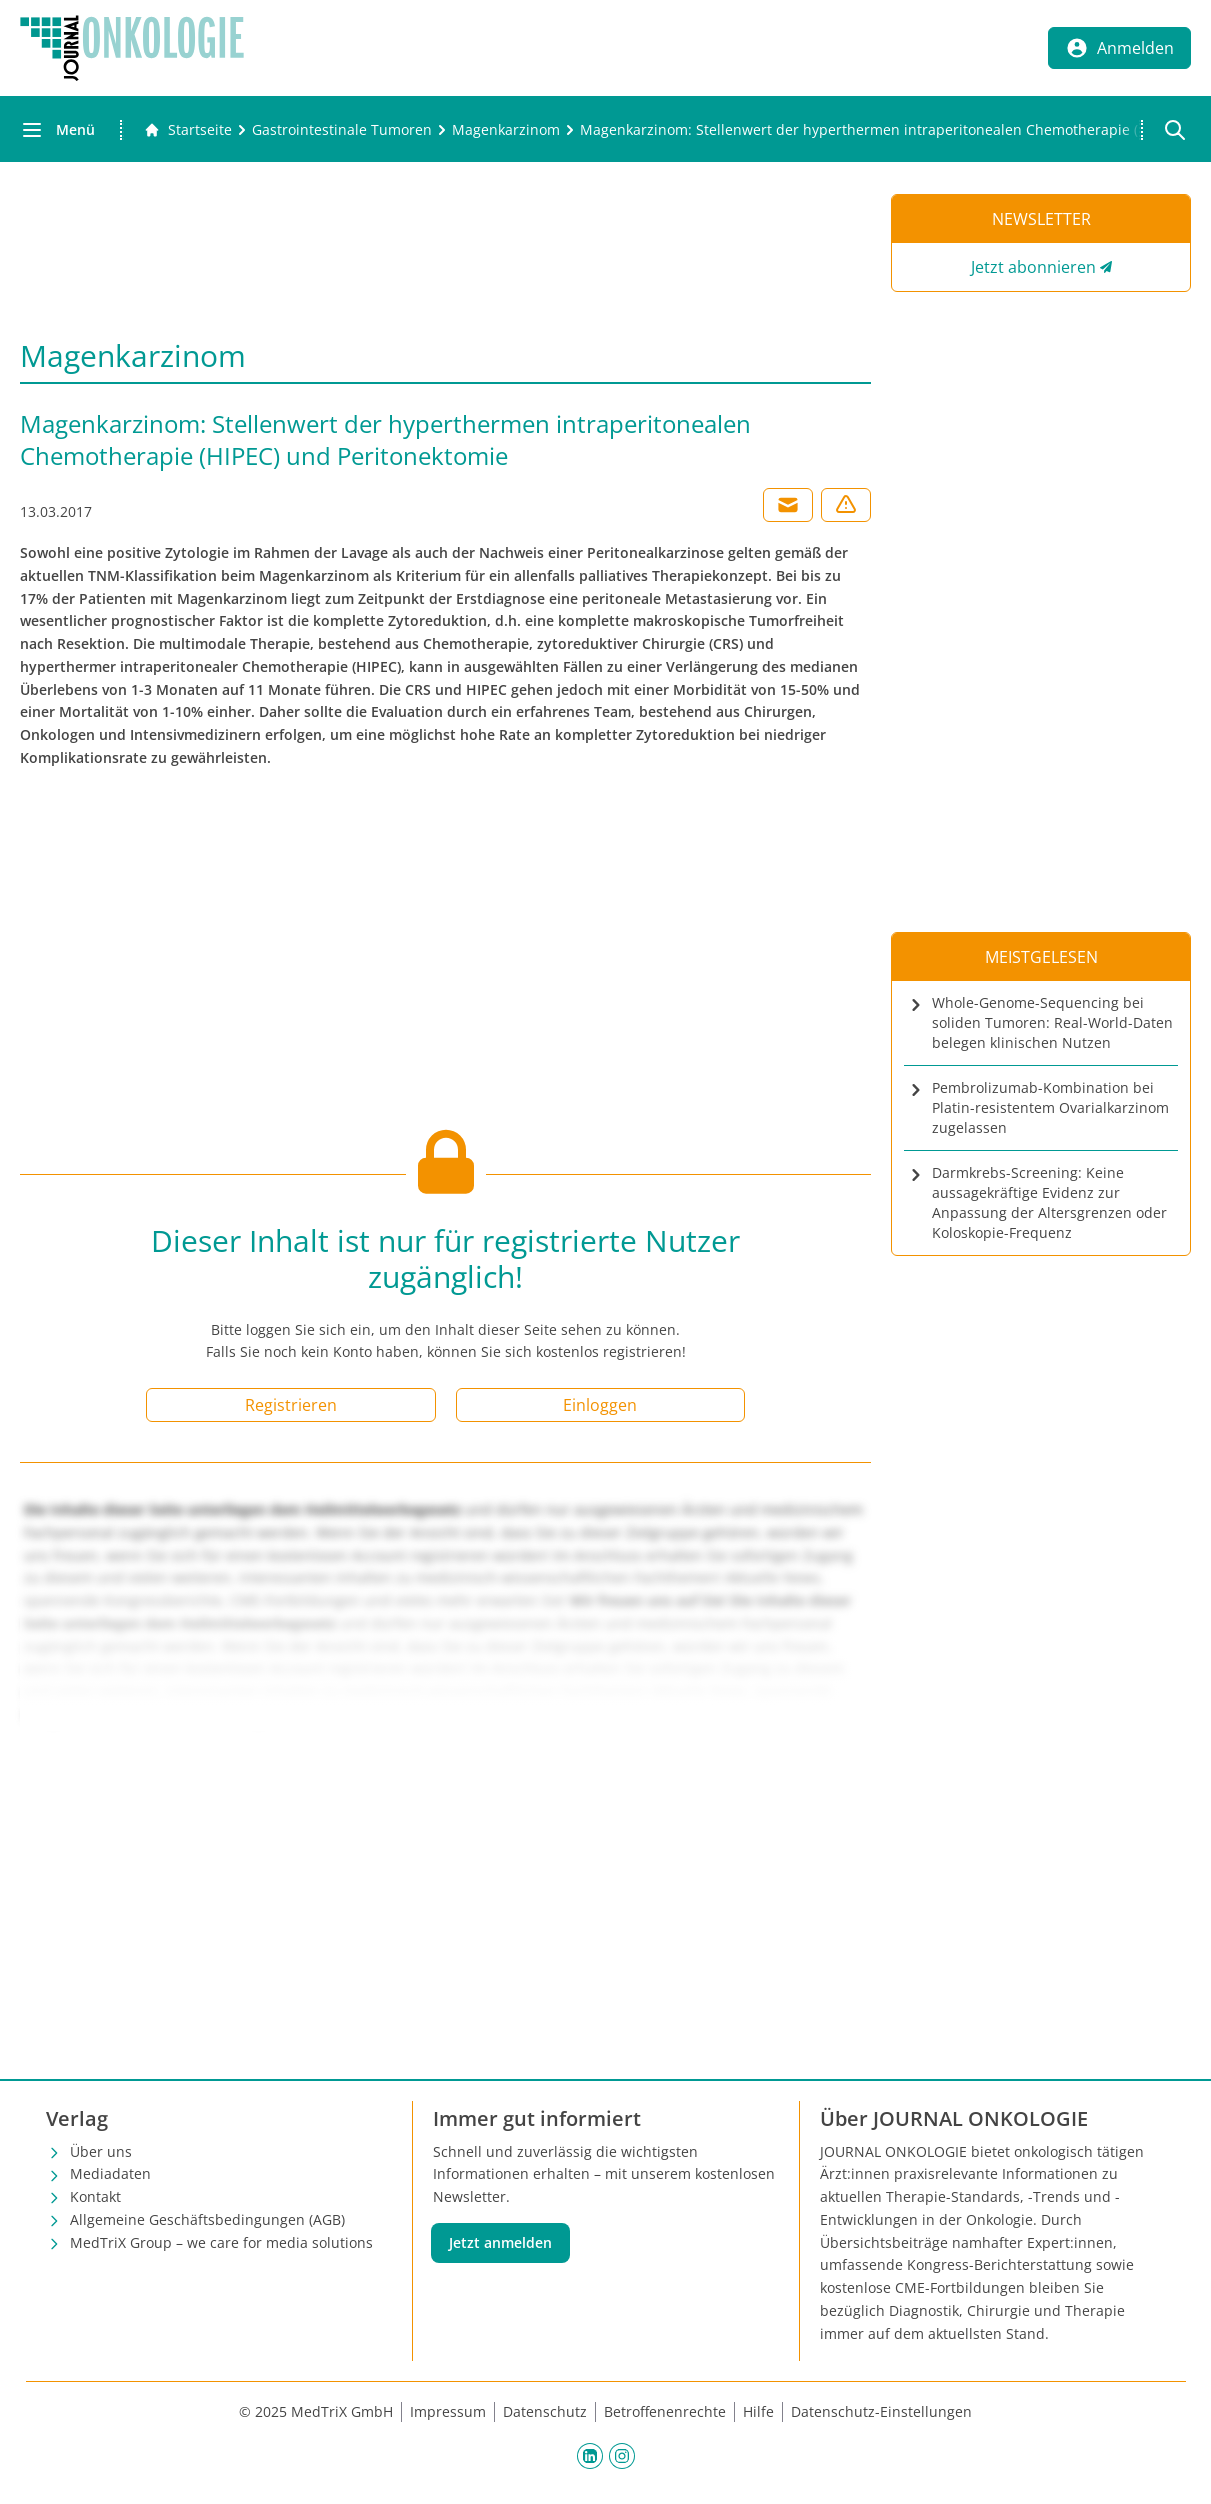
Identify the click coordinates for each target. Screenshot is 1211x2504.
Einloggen (600, 1405)
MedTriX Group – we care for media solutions (221, 2242)
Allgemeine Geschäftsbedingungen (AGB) (207, 2219)
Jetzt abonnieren (1033, 267)
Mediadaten (110, 2173)
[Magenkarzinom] (506, 130)
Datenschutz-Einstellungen (881, 2411)
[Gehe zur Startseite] (188, 130)
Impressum (448, 2411)
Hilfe (758, 2411)
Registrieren (291, 1405)
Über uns (101, 2151)
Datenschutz (545, 2411)
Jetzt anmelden (500, 2242)
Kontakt (95, 2196)
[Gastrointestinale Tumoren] (342, 130)
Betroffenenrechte (665, 2411)
